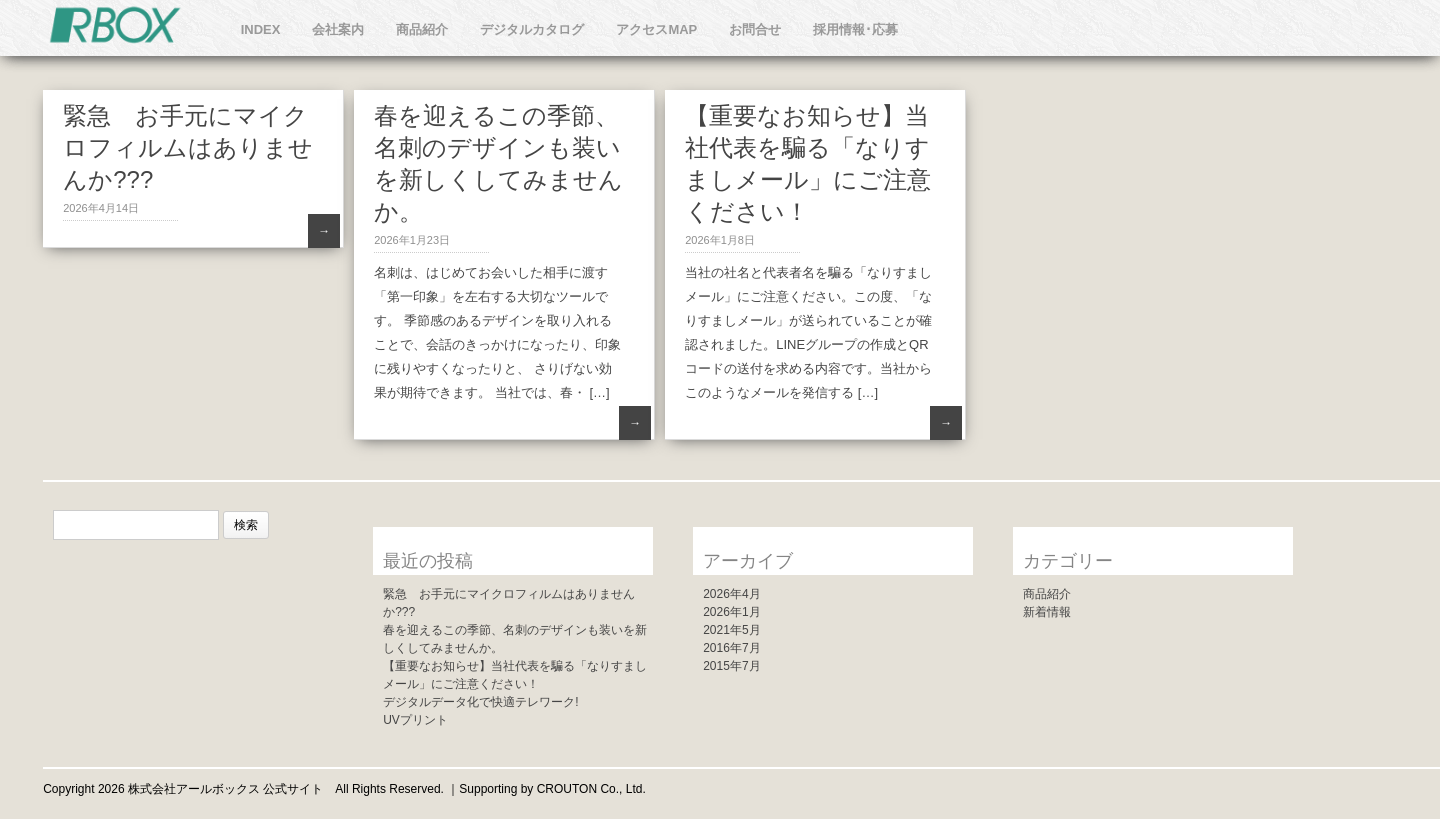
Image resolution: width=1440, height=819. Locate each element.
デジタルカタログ (532, 29)
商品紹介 (422, 29)
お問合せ (755, 29)
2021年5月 (731, 630)
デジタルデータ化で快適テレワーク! (480, 702)
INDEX (261, 29)
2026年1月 (731, 612)
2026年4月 (731, 594)
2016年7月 (731, 648)
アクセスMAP (656, 29)
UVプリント (415, 720)
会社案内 (338, 29)
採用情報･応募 (855, 29)
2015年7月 (731, 666)
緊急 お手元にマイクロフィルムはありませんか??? (188, 147)
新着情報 (1047, 612)
